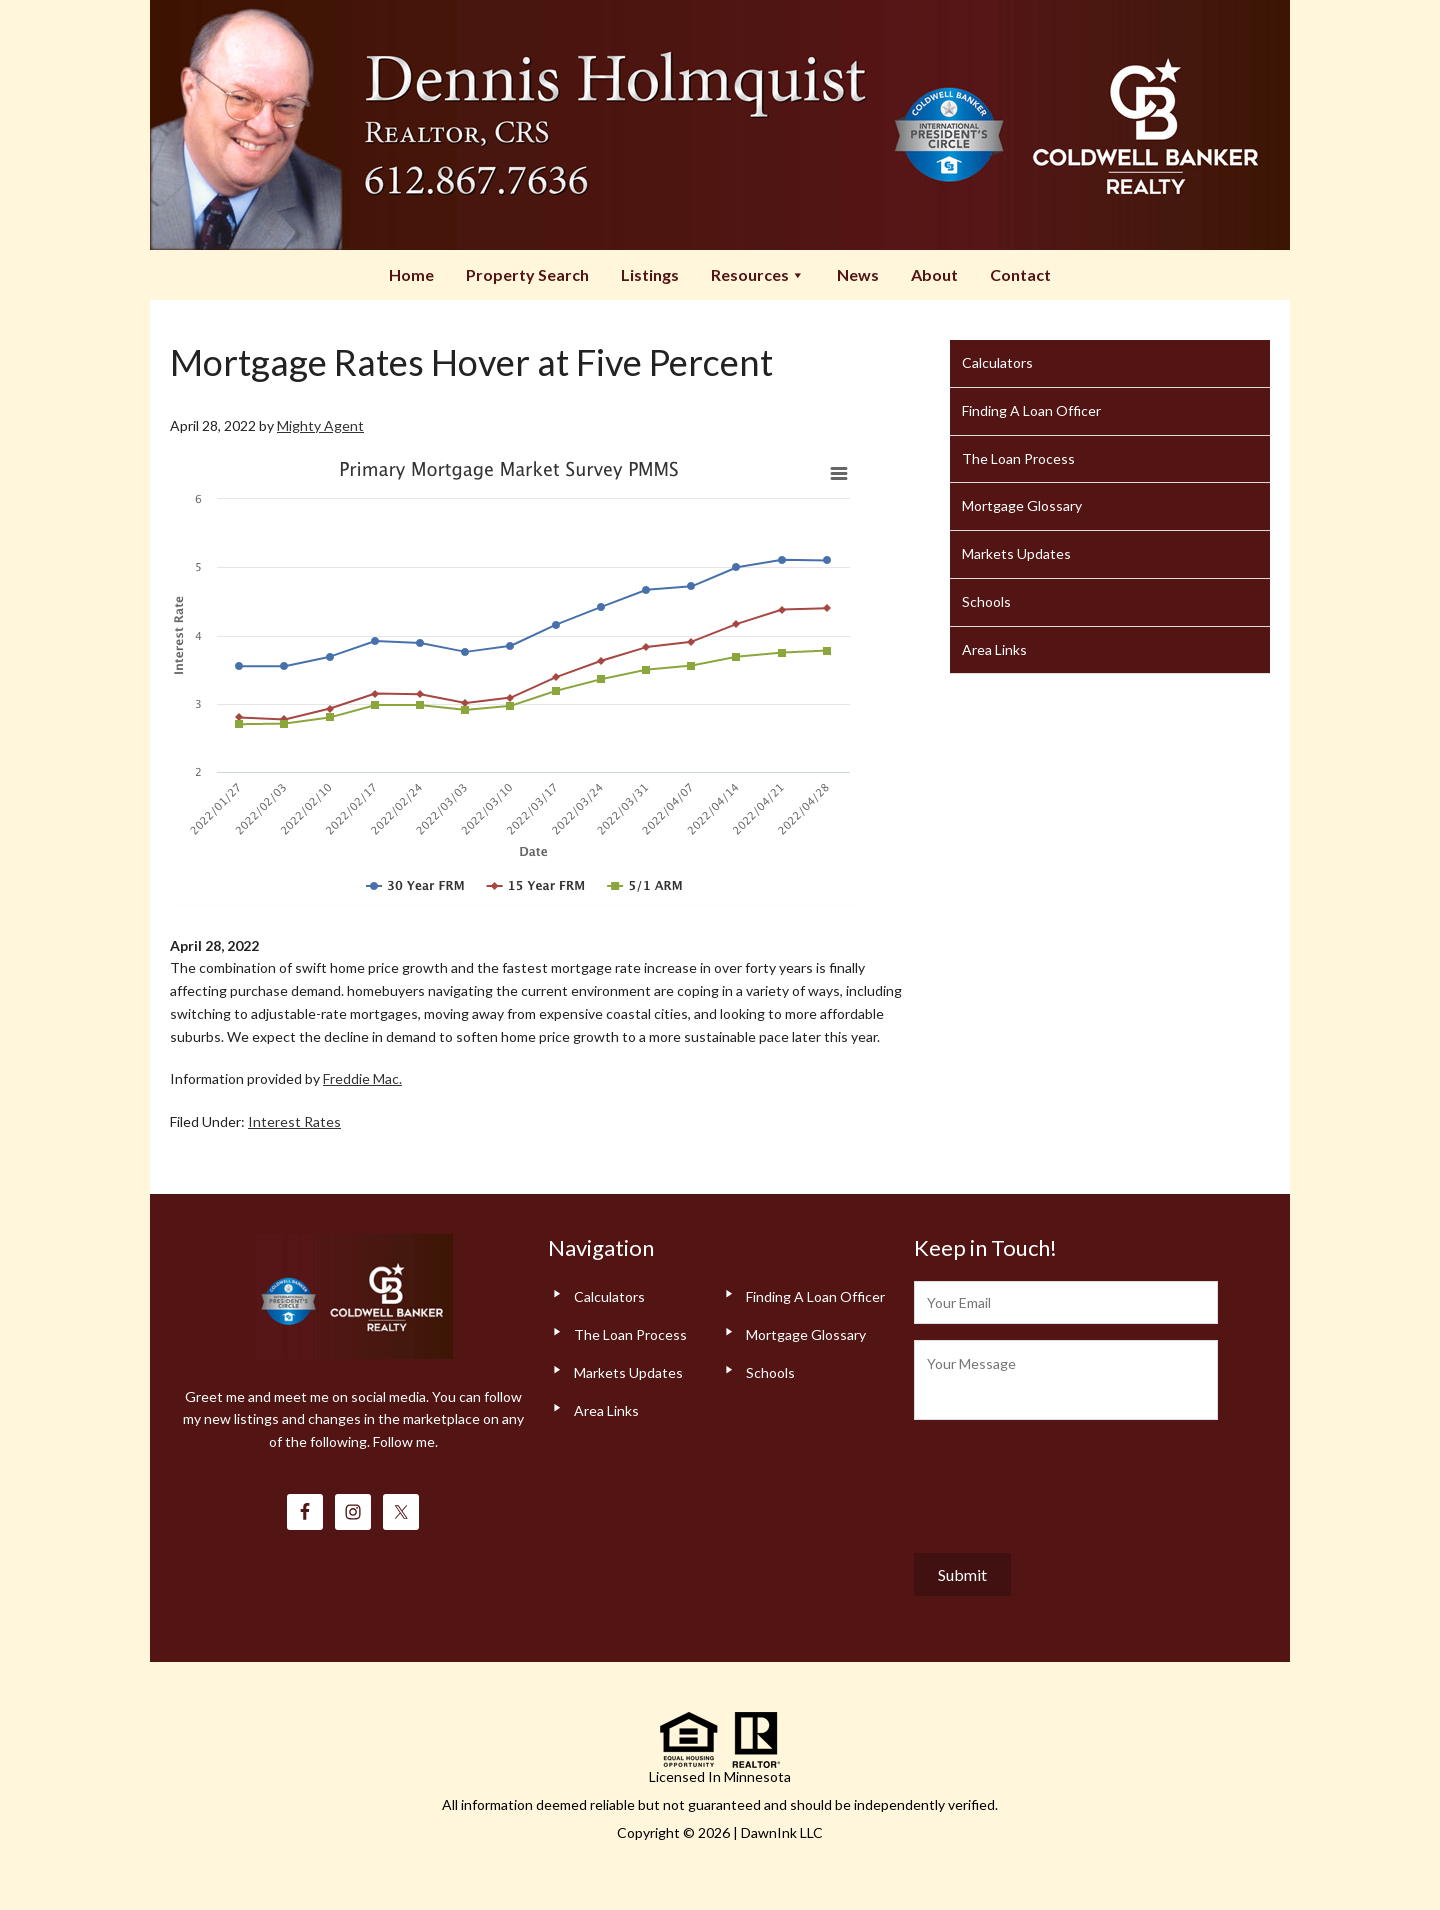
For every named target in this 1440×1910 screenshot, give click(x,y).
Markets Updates (1016, 553)
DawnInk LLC (782, 1832)
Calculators (997, 362)
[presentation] (1066, 1482)
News (858, 274)
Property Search (527, 274)
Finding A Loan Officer (1031, 410)
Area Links (994, 649)
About (934, 274)
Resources (758, 274)
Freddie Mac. (362, 1078)
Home (411, 274)
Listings (650, 274)
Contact (1020, 274)
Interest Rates (294, 1121)
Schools (986, 601)
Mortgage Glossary (1022, 505)
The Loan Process (1018, 458)
